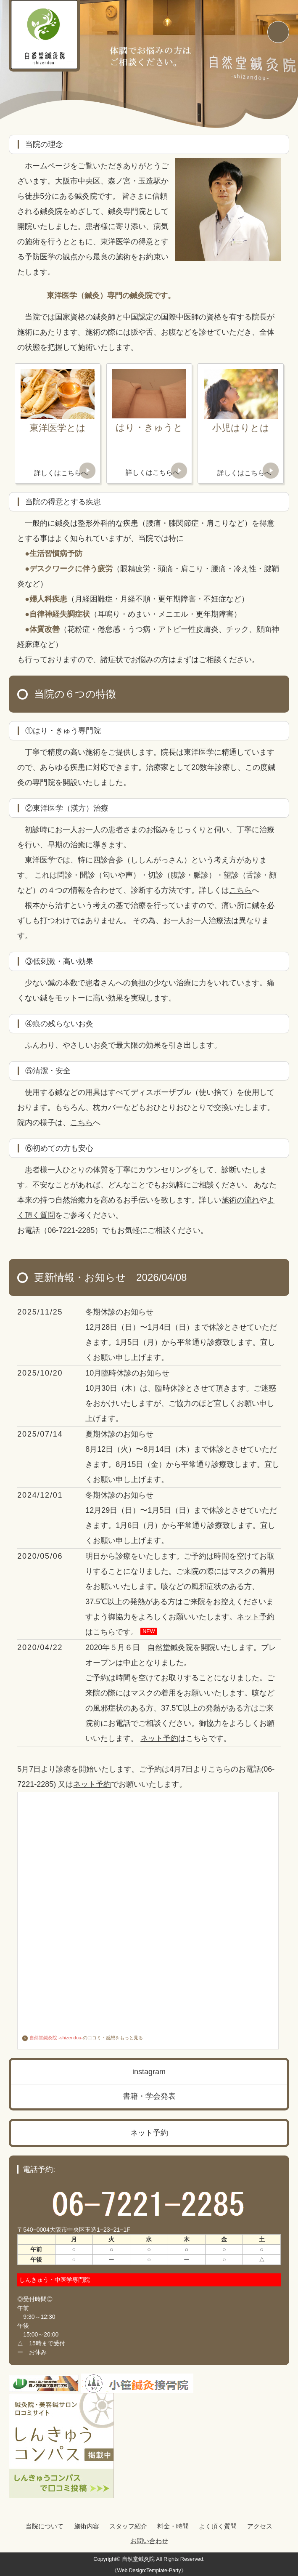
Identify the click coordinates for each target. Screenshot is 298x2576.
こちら (240, 890)
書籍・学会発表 (149, 2096)
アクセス (259, 2526)
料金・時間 (173, 2526)
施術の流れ (240, 1200)
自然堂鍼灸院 (138, 2559)
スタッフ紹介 (128, 2526)
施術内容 (86, 2526)
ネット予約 (255, 1617)
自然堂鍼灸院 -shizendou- (52, 2037)
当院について (44, 2526)
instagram (149, 2072)
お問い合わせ (149, 2540)
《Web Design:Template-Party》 (149, 2570)
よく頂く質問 (218, 2526)
